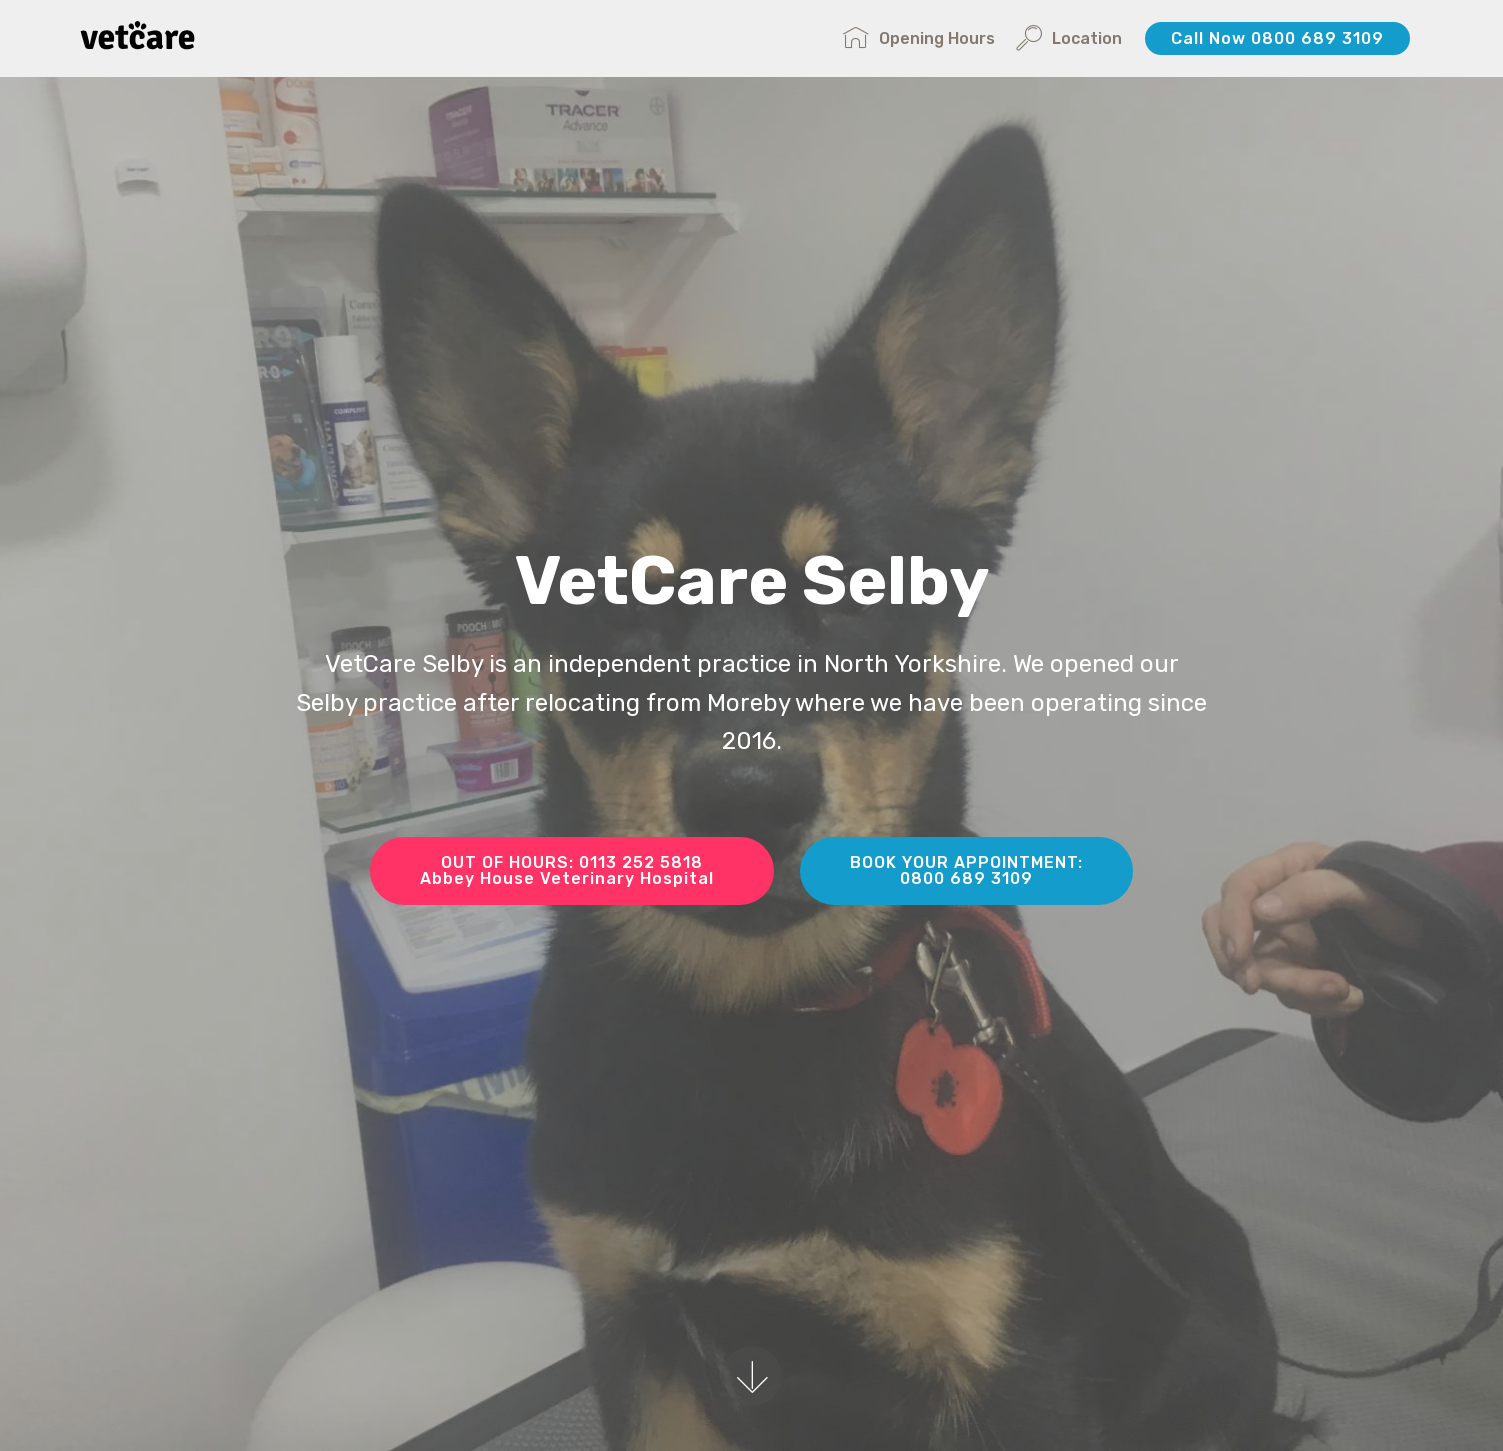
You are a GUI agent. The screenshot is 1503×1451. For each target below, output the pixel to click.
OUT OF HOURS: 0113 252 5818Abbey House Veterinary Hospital (572, 870)
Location (1069, 38)
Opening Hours (919, 38)
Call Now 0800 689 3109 (1277, 38)
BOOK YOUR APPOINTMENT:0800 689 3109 (966, 870)
